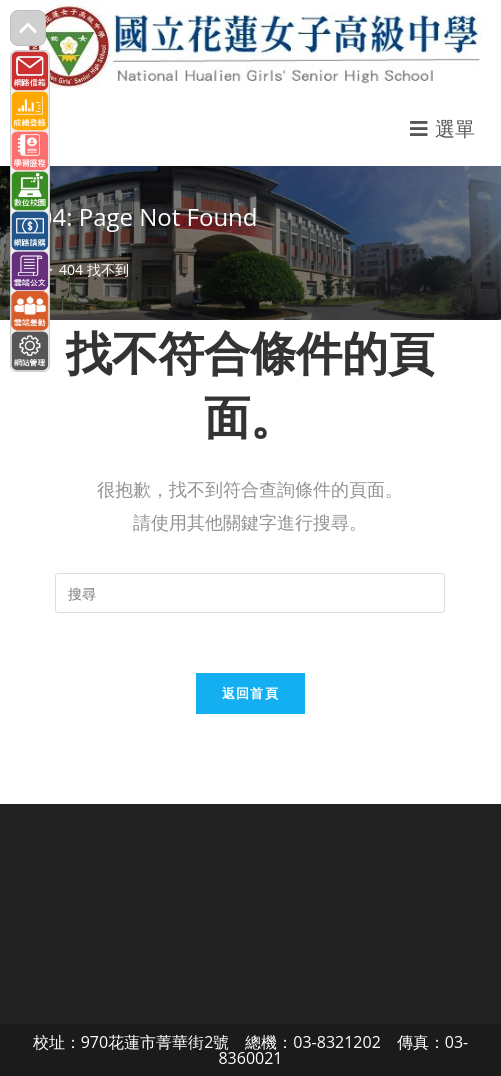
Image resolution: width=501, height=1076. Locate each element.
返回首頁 (250, 693)
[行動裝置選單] (443, 128)
